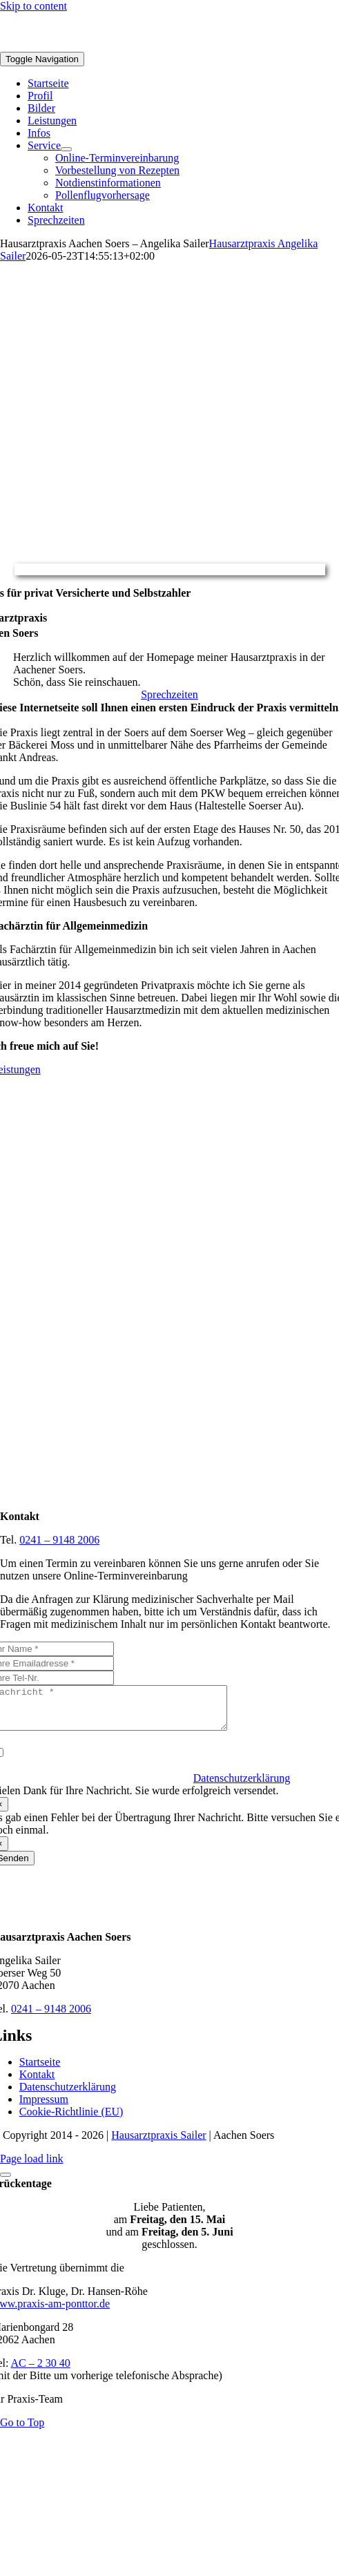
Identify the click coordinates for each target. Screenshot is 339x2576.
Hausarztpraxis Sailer (158, 2143)
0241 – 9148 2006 (59, 1540)
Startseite (40, 2070)
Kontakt (37, 2082)
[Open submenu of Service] (66, 149)
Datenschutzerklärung (241, 1786)
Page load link (32, 2167)
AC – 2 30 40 (40, 2371)
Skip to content (33, 6)
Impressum (43, 2107)
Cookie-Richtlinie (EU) (71, 2120)
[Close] (5, 2183)
